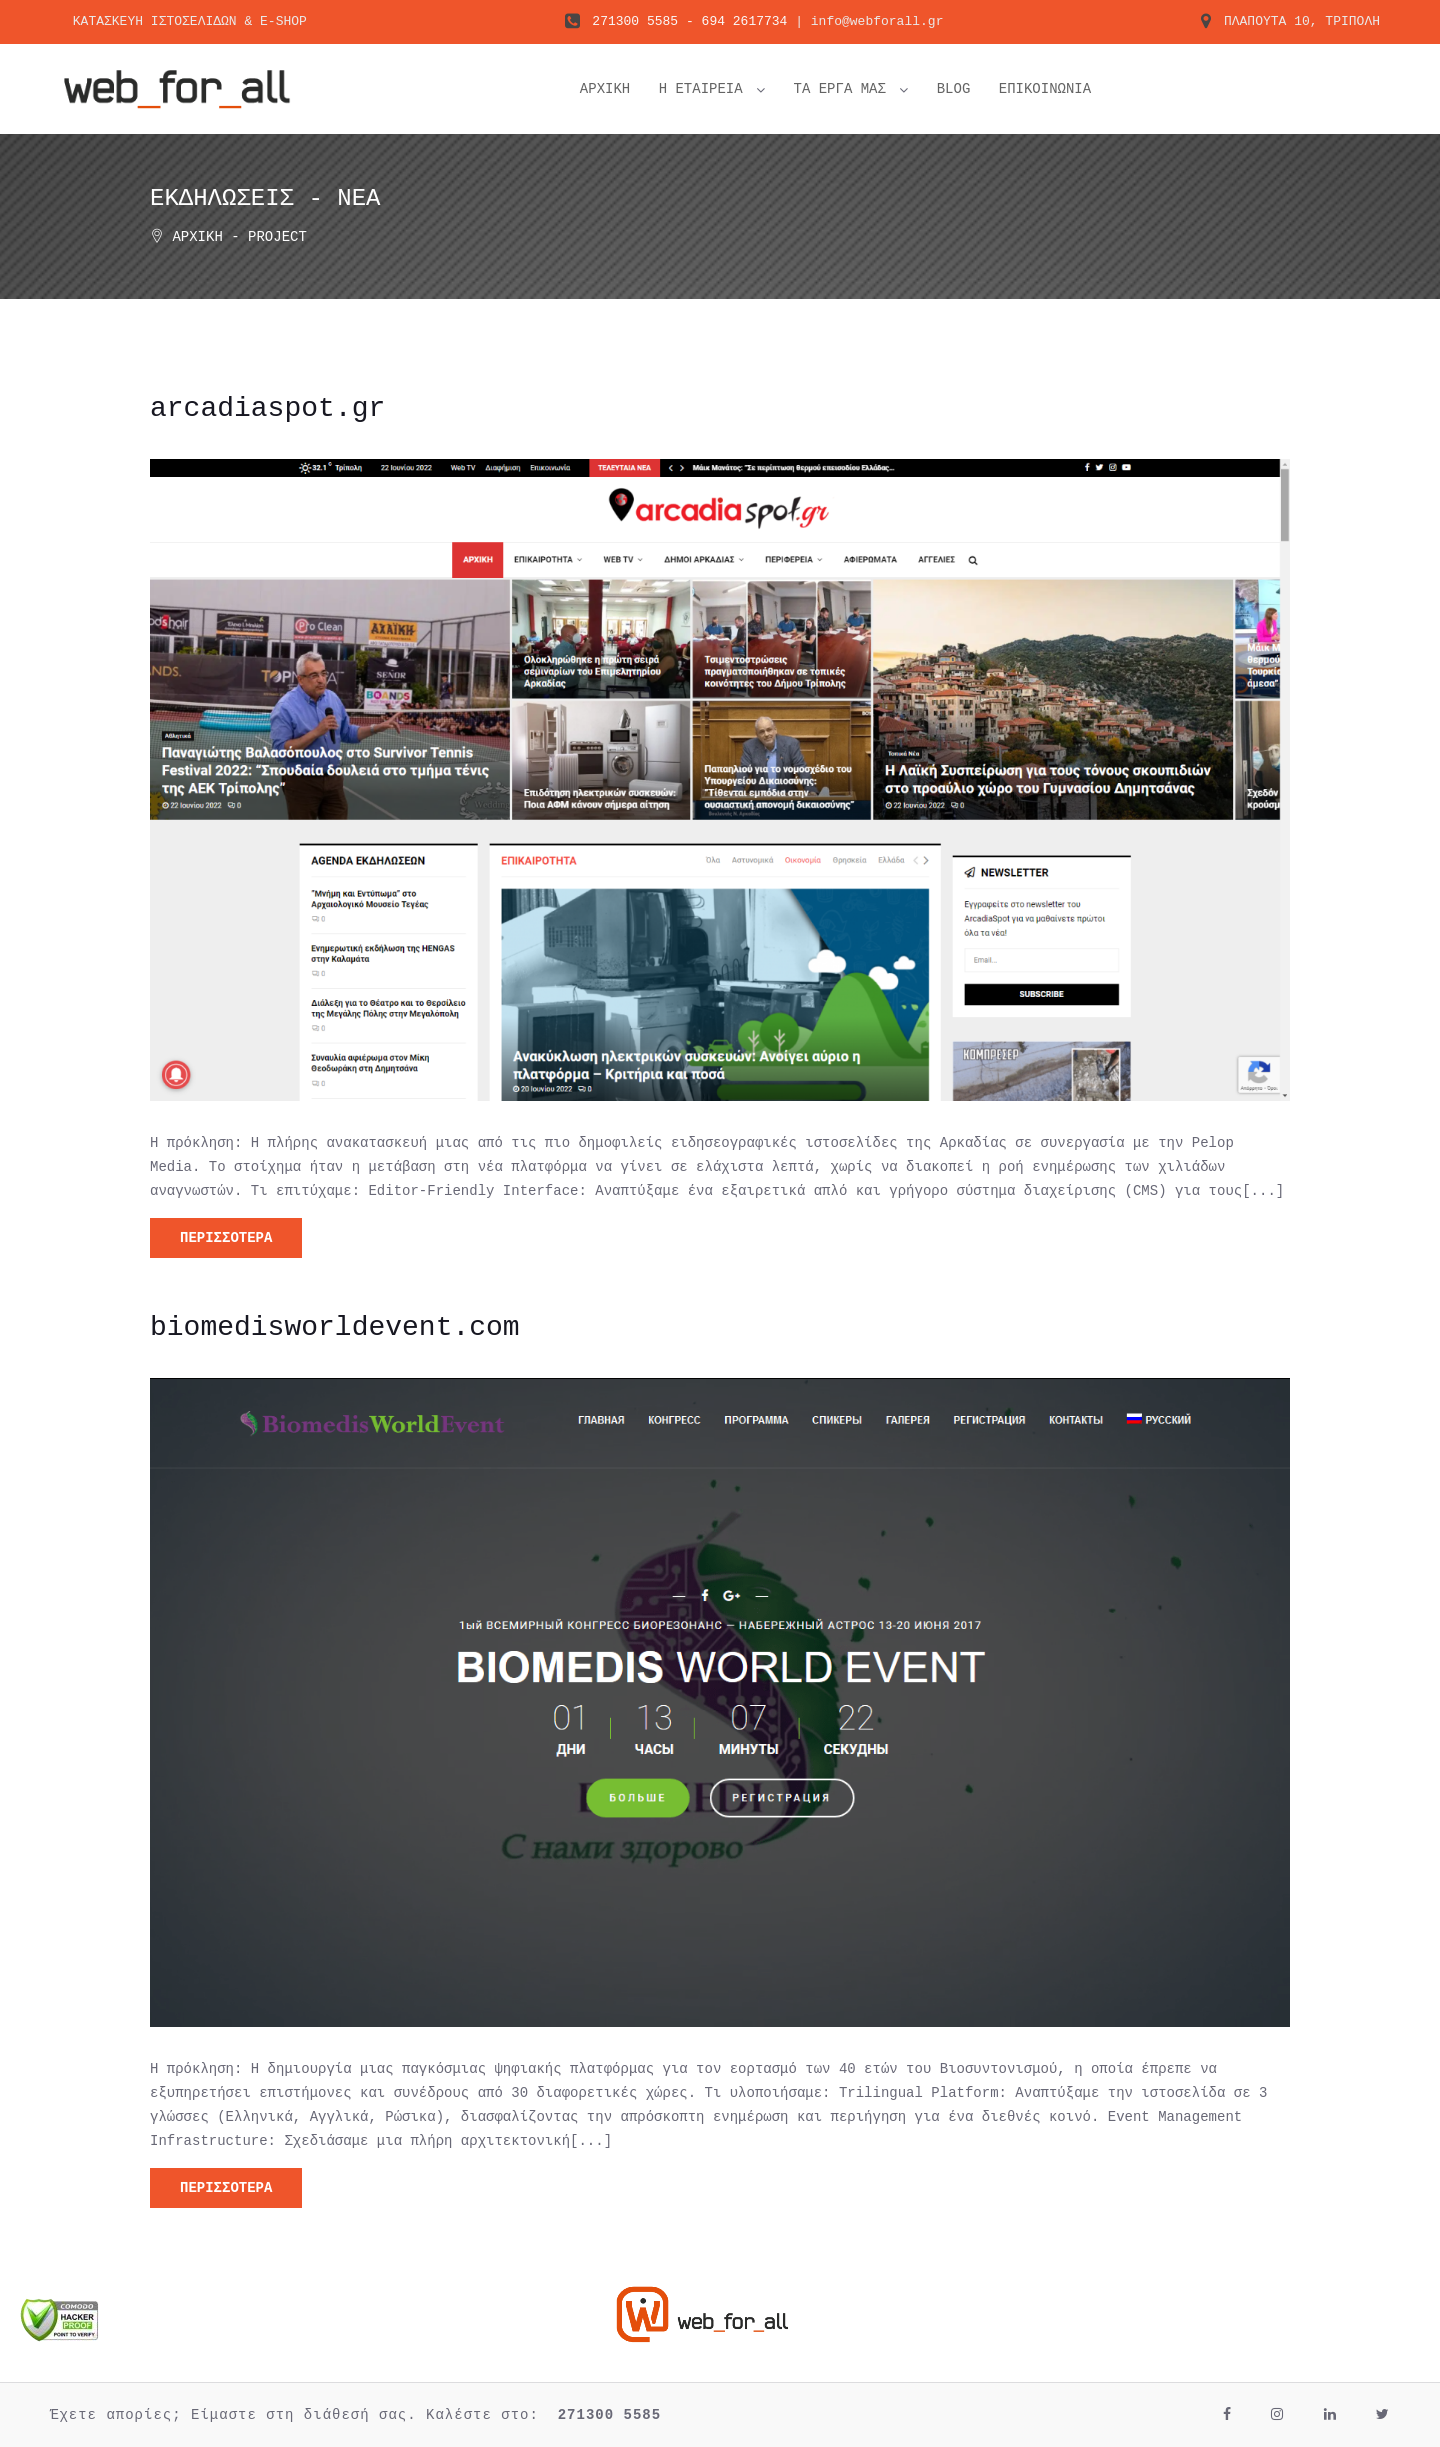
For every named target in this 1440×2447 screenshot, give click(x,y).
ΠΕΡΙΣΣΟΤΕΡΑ (226, 1237)
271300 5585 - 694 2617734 (689, 24)
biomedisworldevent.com (335, 1328)
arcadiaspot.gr (267, 410)
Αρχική (197, 237)
